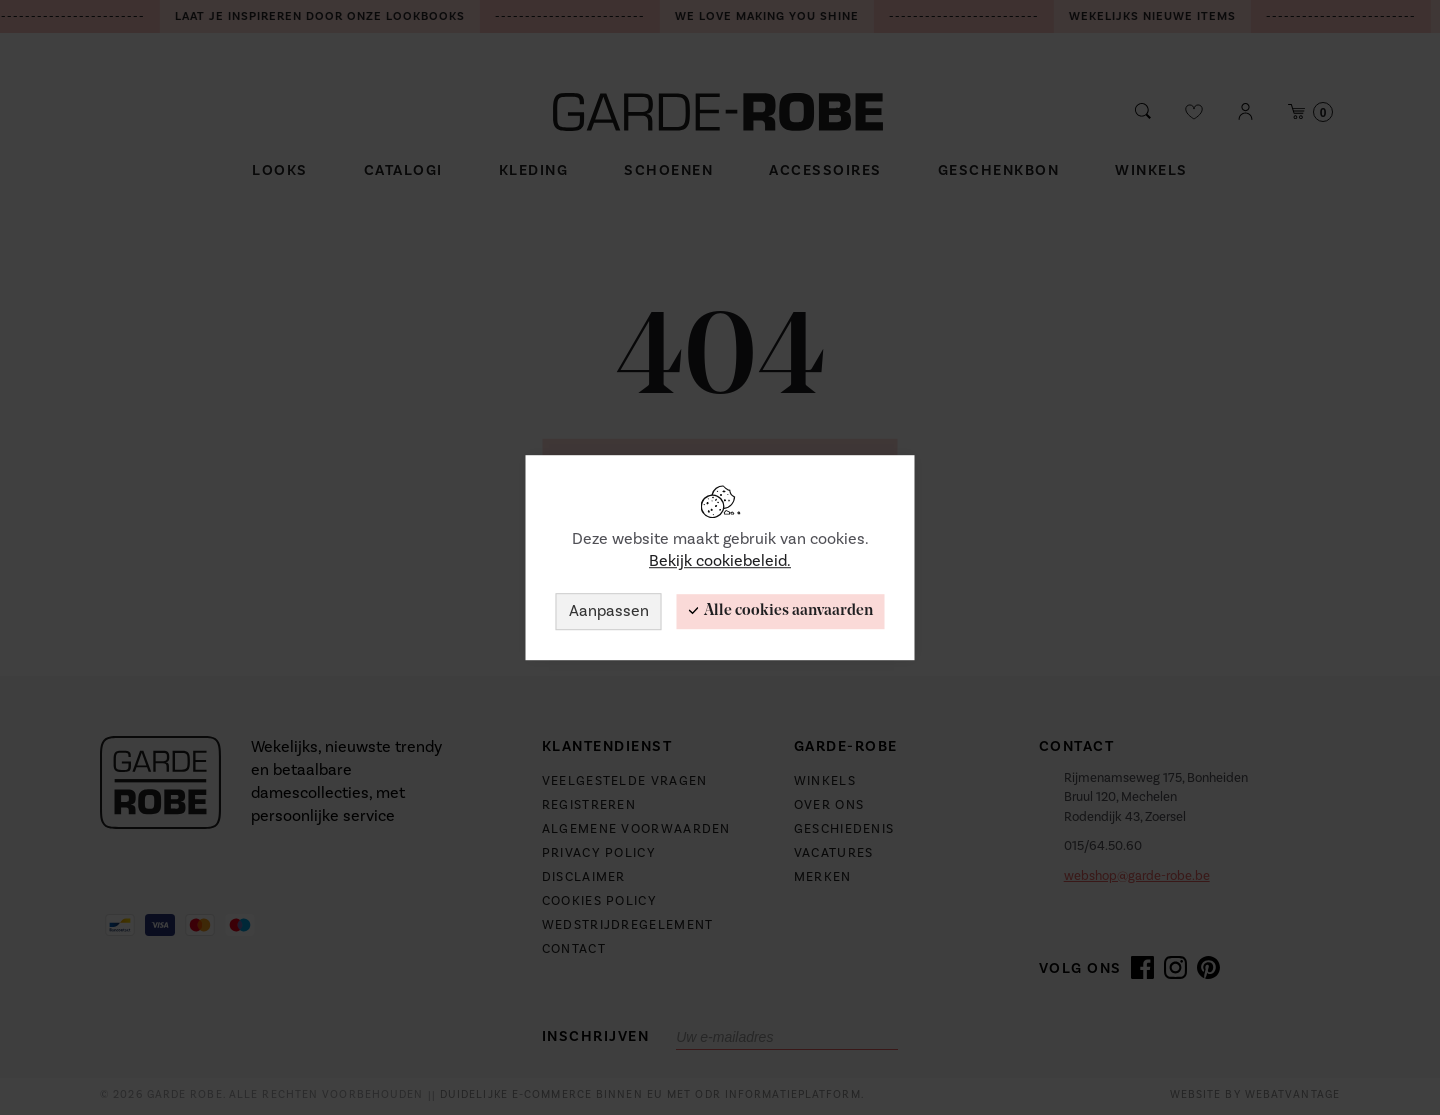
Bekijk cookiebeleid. (720, 562)
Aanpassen (609, 611)
